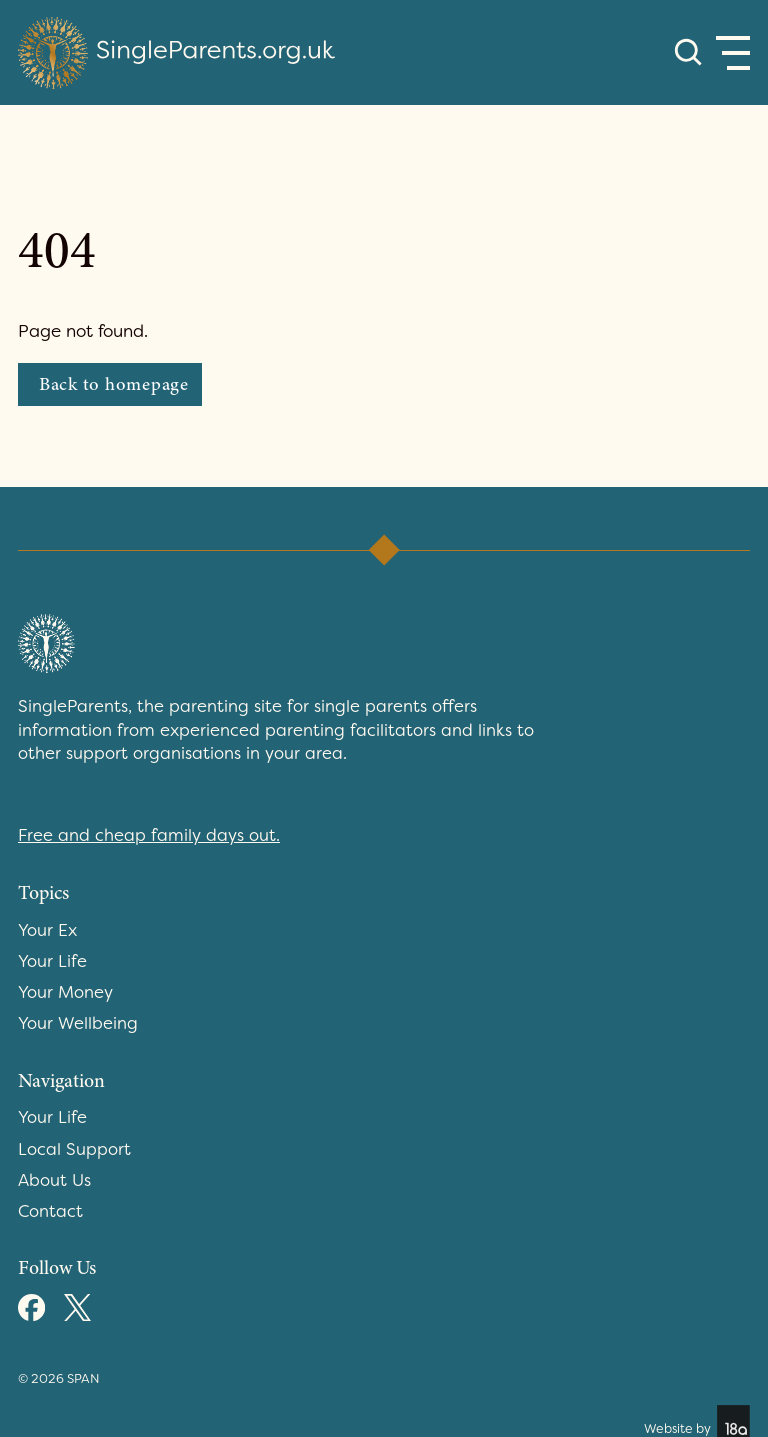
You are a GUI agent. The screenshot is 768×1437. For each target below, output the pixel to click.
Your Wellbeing (78, 1023)
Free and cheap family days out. (149, 835)
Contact (50, 1211)
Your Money (65, 992)
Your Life (52, 961)
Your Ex (47, 930)
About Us (54, 1180)
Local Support (74, 1149)
